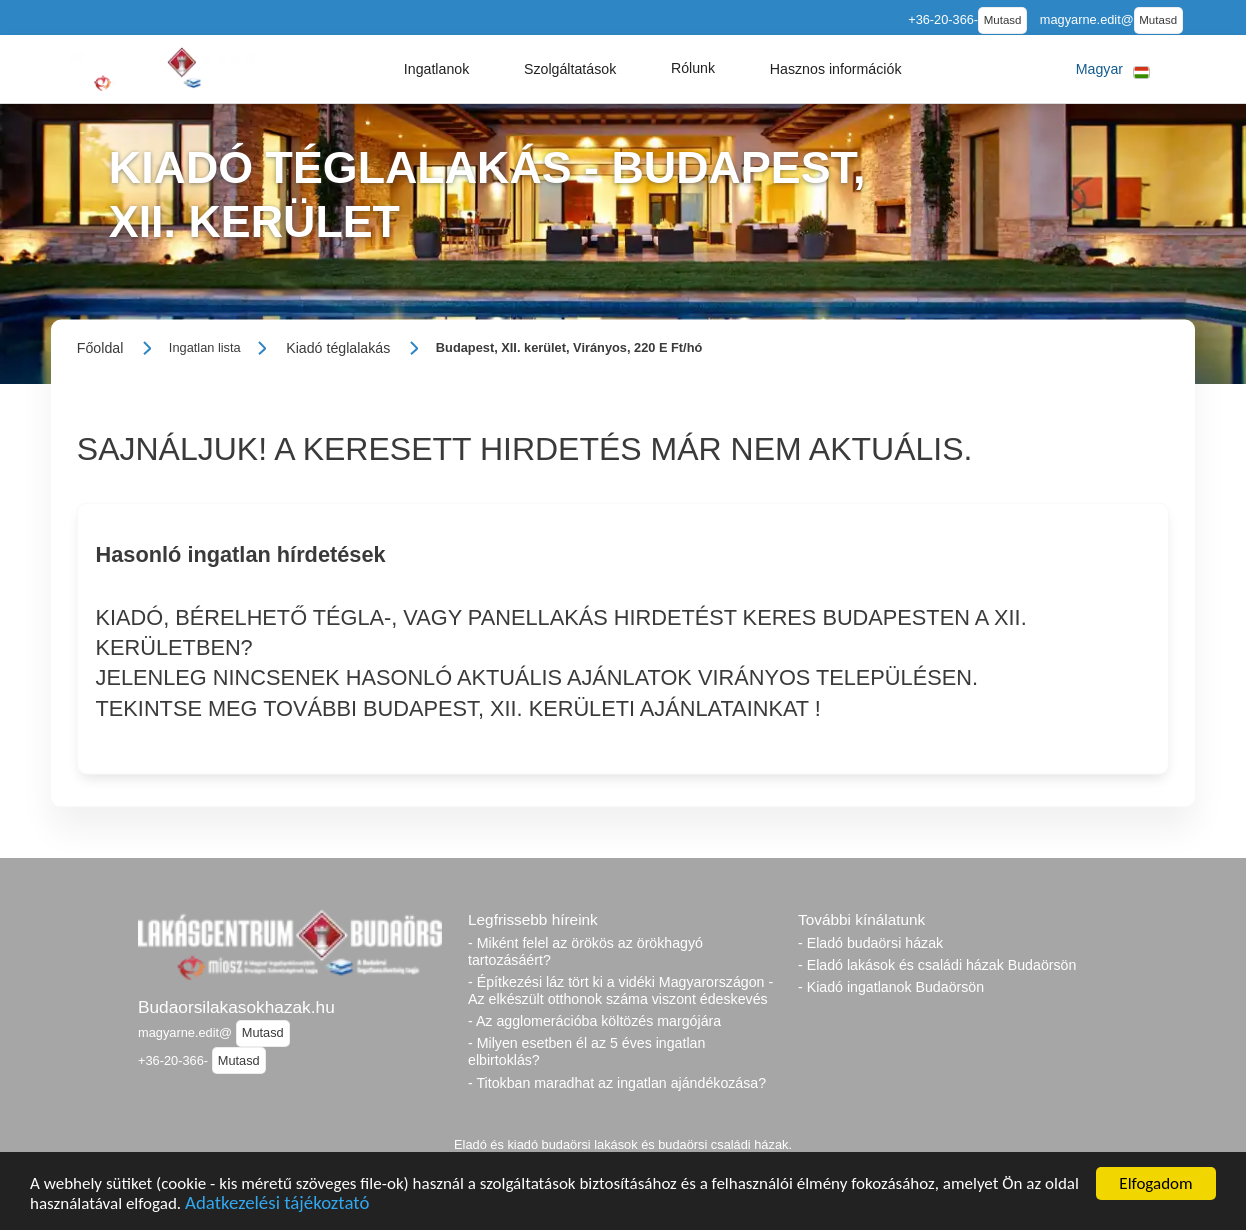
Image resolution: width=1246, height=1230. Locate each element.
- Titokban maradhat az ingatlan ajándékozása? (617, 1083)
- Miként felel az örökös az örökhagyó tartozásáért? (585, 951)
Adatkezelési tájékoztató (277, 1205)
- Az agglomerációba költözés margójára (594, 1021)
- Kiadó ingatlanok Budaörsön (891, 987)
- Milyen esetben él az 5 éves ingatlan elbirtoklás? (586, 1051)
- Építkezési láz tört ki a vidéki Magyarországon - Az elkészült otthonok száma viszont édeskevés (620, 990)
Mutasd (1003, 20)
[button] (437, 69)
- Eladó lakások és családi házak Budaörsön (937, 965)
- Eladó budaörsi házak (870, 943)
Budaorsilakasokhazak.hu (236, 1007)
